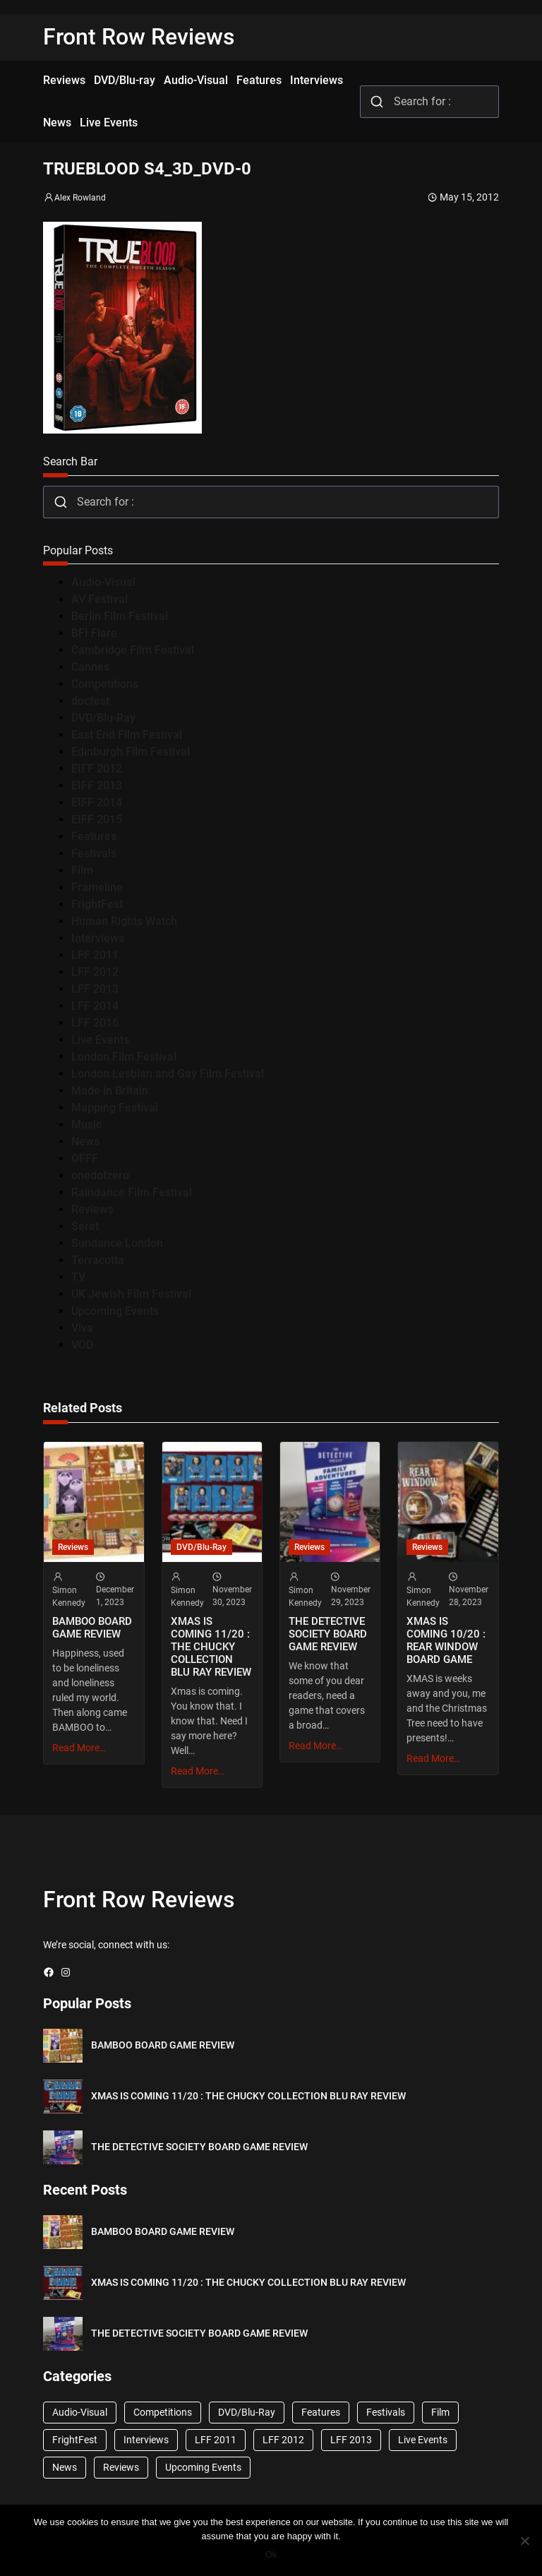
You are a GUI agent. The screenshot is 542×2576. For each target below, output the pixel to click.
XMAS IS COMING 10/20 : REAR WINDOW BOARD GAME (446, 1640)
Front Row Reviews (139, 36)
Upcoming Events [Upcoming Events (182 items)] (203, 2467)
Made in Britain (109, 1090)
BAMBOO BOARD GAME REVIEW (92, 1627)
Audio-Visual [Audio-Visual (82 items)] (79, 2412)
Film (82, 870)
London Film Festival (123, 1056)
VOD (82, 1345)
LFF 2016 (95, 1023)
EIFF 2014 (96, 802)
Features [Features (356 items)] (320, 2412)
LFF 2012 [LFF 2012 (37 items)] (283, 2439)
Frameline (97, 887)
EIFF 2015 (96, 819)
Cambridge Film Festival (132, 650)
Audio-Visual (103, 582)
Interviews (97, 938)
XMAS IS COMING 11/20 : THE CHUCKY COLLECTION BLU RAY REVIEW (211, 1646)
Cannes (90, 667)
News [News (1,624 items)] (64, 2467)
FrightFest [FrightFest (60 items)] (74, 2439)
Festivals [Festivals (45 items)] (385, 2412)
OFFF (84, 1158)
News (85, 1141)
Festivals (93, 853)
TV (78, 1277)
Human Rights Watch (124, 921)
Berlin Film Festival (119, 616)
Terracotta (97, 1260)
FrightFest (97, 904)
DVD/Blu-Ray (103, 717)
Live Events (100, 1039)
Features (93, 836)
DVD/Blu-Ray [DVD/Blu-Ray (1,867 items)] (246, 2412)
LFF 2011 (95, 955)
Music (86, 1124)
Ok (271, 2554)
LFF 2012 (95, 972)
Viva (82, 1328)
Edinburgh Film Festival (130, 751)
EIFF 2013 (96, 785)
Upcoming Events (115, 1311)
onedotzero (100, 1175)
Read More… (79, 1747)
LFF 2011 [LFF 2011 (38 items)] (215, 2439)
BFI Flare (94, 633)
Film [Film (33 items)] (440, 2412)
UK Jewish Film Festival (131, 1294)
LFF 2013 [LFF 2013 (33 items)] (351, 2439)
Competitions (104, 684)
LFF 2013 (95, 989)
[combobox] (429, 101)
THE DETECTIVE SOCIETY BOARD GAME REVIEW (328, 1634)
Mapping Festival (114, 1107)
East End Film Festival (126, 734)
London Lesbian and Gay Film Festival (167, 1073)
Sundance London (117, 1243)
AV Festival (99, 599)
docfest (90, 701)
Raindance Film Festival (131, 1192)
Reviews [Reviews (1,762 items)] (121, 2467)
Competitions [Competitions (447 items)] (162, 2412)
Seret (85, 1226)
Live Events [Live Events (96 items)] (422, 2439)
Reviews (92, 1209)
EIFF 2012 (96, 768)
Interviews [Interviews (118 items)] (146, 2439)
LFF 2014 (95, 1006)
